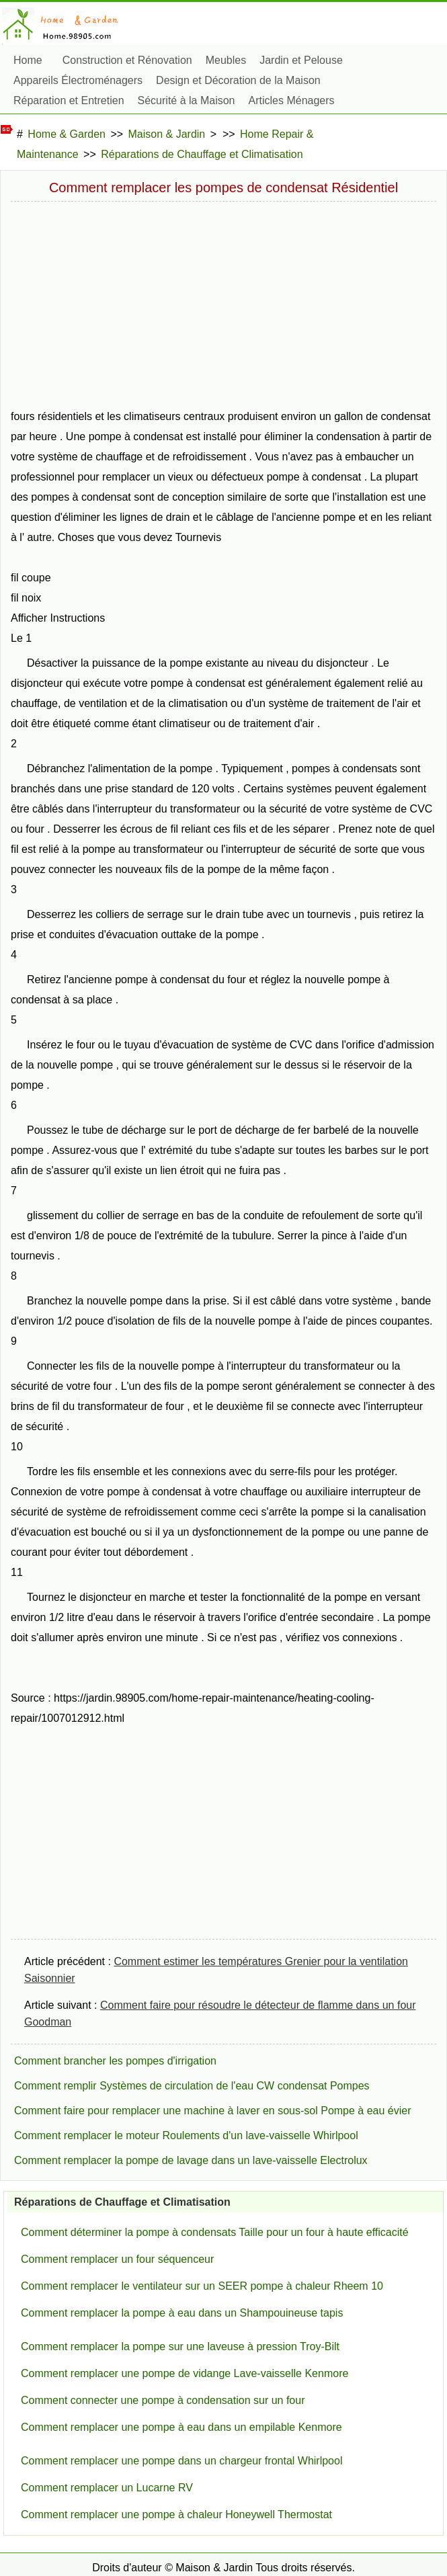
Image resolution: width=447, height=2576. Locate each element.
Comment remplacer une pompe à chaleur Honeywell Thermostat (176, 2514)
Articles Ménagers (292, 100)
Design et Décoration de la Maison (238, 80)
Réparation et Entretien (68, 100)
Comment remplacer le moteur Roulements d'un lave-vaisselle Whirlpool (186, 2135)
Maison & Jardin (167, 134)
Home (27, 60)
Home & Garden (67, 134)
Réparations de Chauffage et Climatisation (201, 154)
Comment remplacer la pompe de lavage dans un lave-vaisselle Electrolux (191, 2160)
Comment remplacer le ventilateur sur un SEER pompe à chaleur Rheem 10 (202, 2286)
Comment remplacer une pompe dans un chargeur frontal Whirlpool (181, 2460)
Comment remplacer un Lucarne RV (107, 2487)
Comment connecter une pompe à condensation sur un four (162, 2400)
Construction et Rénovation (127, 60)
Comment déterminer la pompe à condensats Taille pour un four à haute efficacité (215, 2232)
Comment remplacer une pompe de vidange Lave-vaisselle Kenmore (184, 2373)
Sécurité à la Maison (186, 100)
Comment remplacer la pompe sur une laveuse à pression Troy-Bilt (180, 2346)
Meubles (226, 60)
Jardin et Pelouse (301, 60)
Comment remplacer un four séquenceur (117, 2259)
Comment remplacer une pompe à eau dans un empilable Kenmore (181, 2427)
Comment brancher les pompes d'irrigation (115, 2061)
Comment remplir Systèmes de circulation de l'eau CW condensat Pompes (192, 2085)
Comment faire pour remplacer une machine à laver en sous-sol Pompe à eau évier (212, 2110)
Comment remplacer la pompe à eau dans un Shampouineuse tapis (182, 2313)
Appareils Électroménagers (78, 80)
